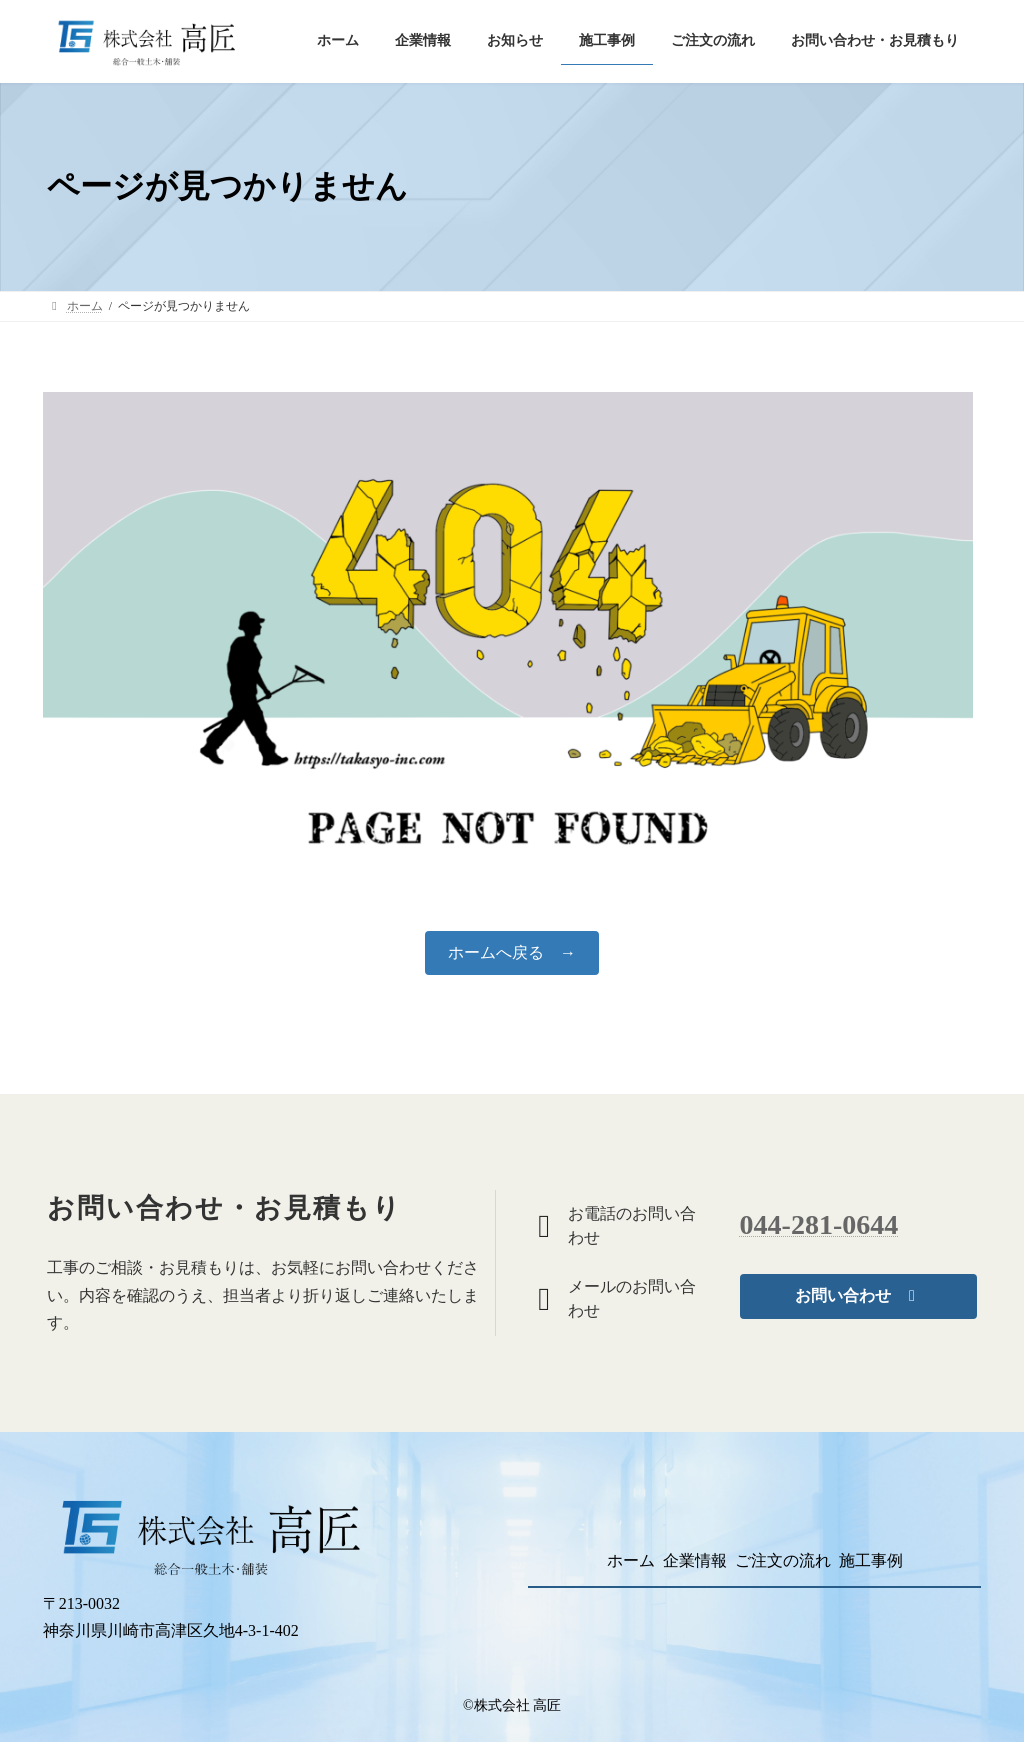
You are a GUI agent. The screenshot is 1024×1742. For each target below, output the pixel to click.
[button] (858, 1296)
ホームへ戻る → (512, 952)
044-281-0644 (819, 1224)
